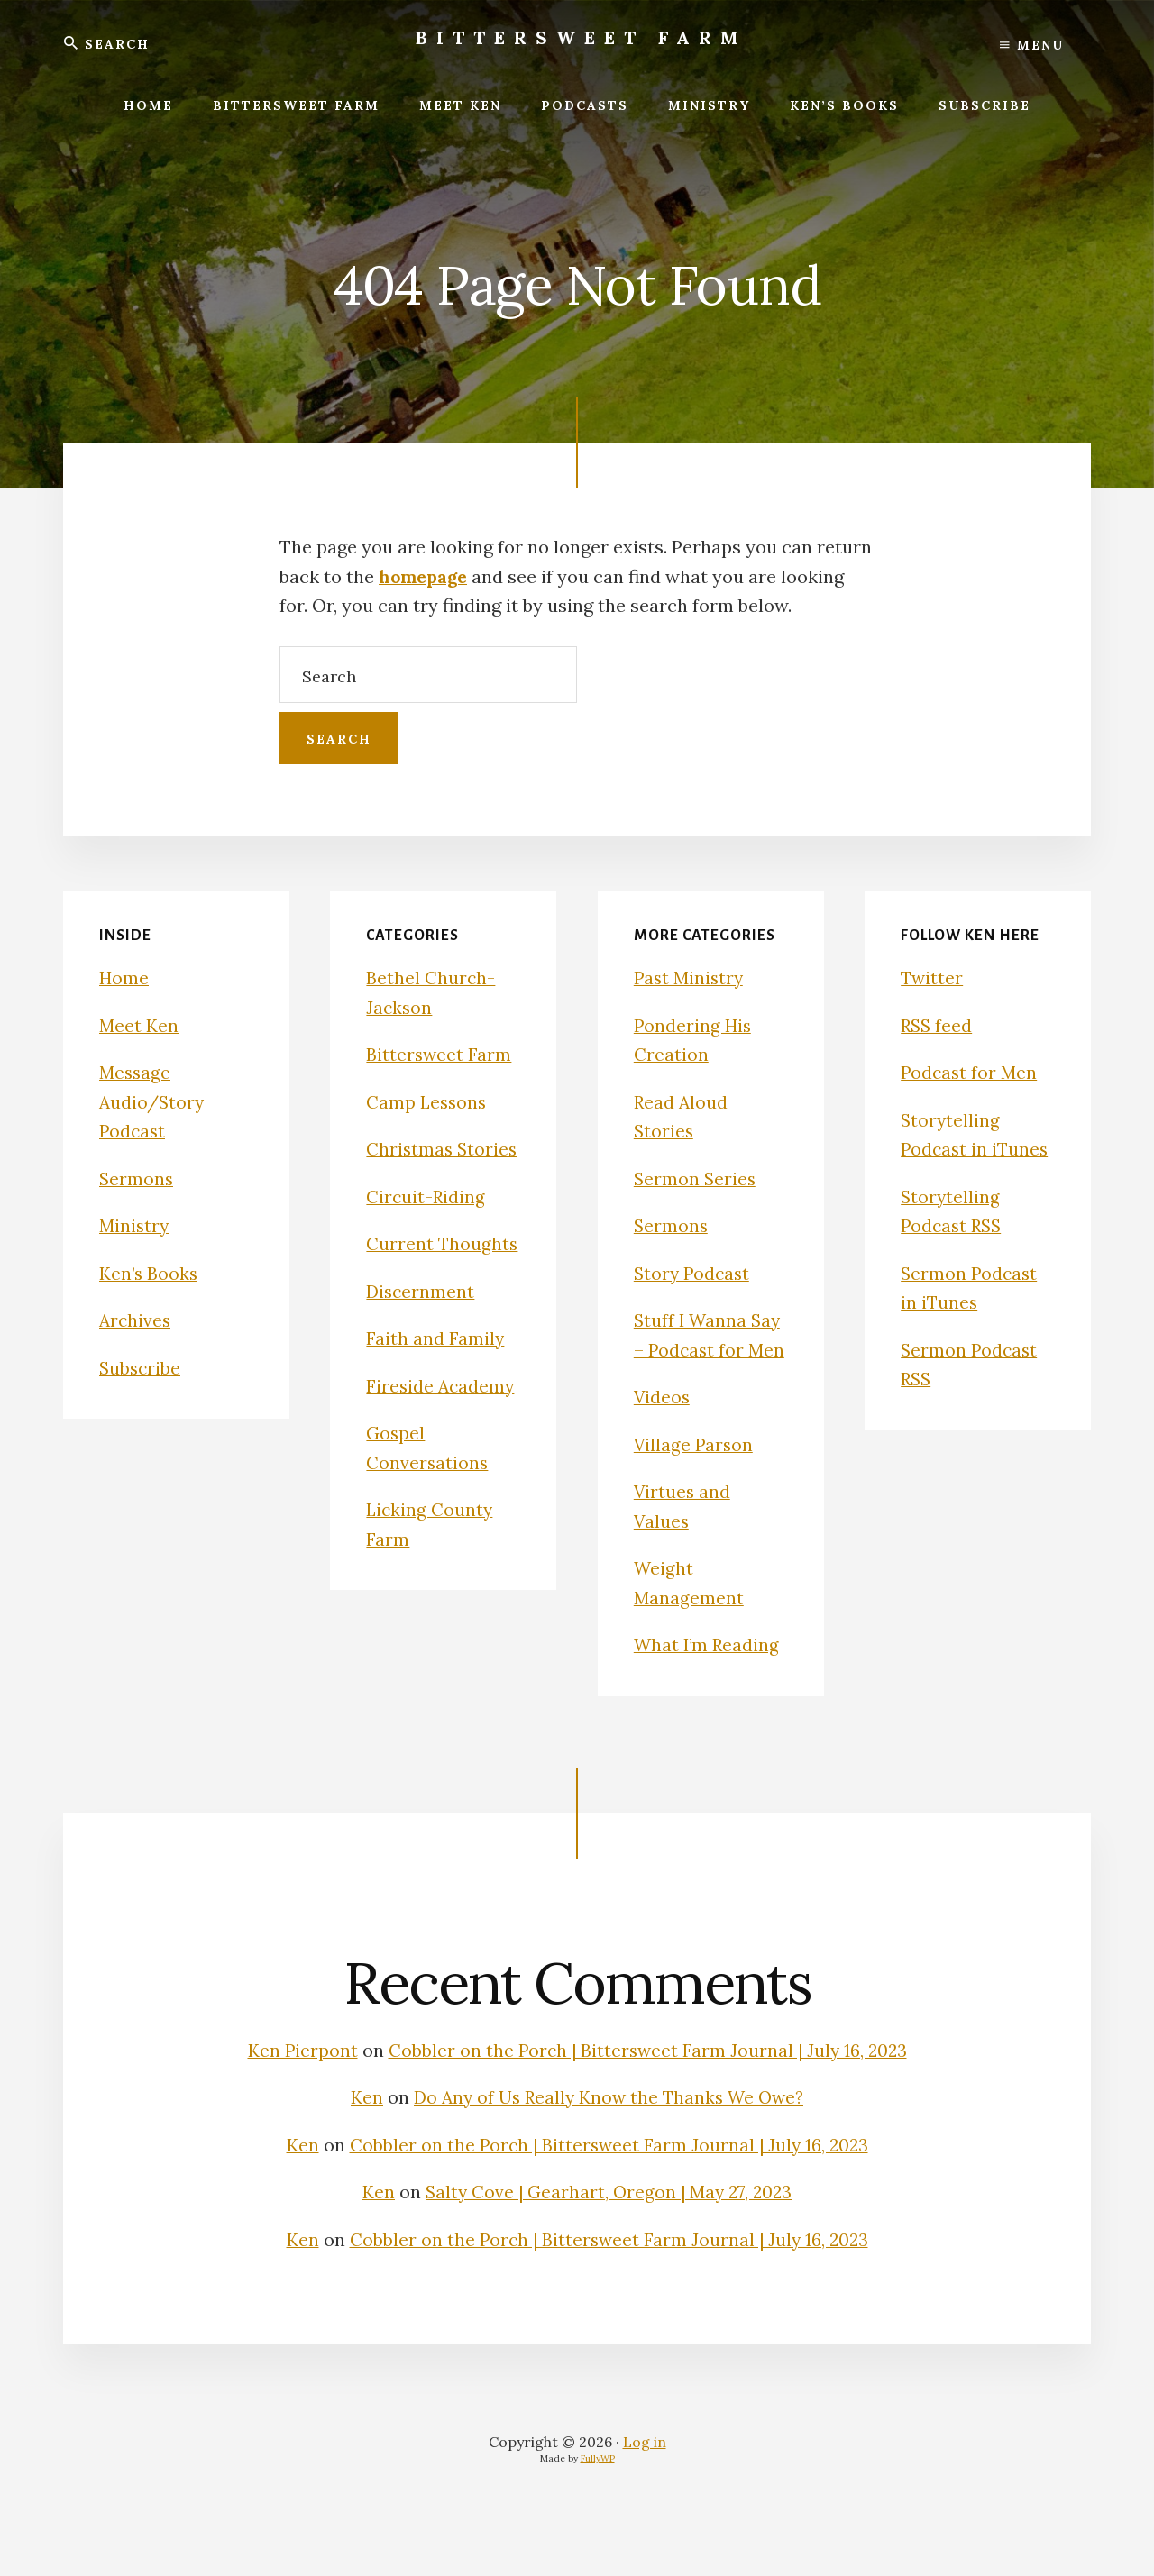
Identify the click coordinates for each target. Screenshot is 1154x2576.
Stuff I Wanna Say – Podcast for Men (709, 1349)
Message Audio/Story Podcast (153, 1101)
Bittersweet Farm (581, 37)
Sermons (137, 1178)
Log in (644, 2500)
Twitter (933, 977)
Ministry (135, 1225)
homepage (425, 576)
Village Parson (695, 1473)
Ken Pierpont (321, 2079)
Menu (1032, 45)
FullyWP (598, 2517)
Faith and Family (435, 1368)
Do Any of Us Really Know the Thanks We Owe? (609, 2155)
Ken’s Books (149, 1273)
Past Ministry (690, 977)
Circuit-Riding (426, 1225)
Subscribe (141, 1368)
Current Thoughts (442, 1273)
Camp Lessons (428, 1102)
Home (124, 977)
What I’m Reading (708, 1674)
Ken (361, 2155)
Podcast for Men (970, 1072)
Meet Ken (139, 1025)
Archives (136, 1320)
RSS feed (938, 1025)
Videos (662, 1426)
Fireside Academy (441, 1414)
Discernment (421, 1320)
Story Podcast (694, 1273)
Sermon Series (696, 1178)
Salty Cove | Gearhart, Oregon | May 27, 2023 (609, 2250)
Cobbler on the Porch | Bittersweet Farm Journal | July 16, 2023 (608, 2203)
